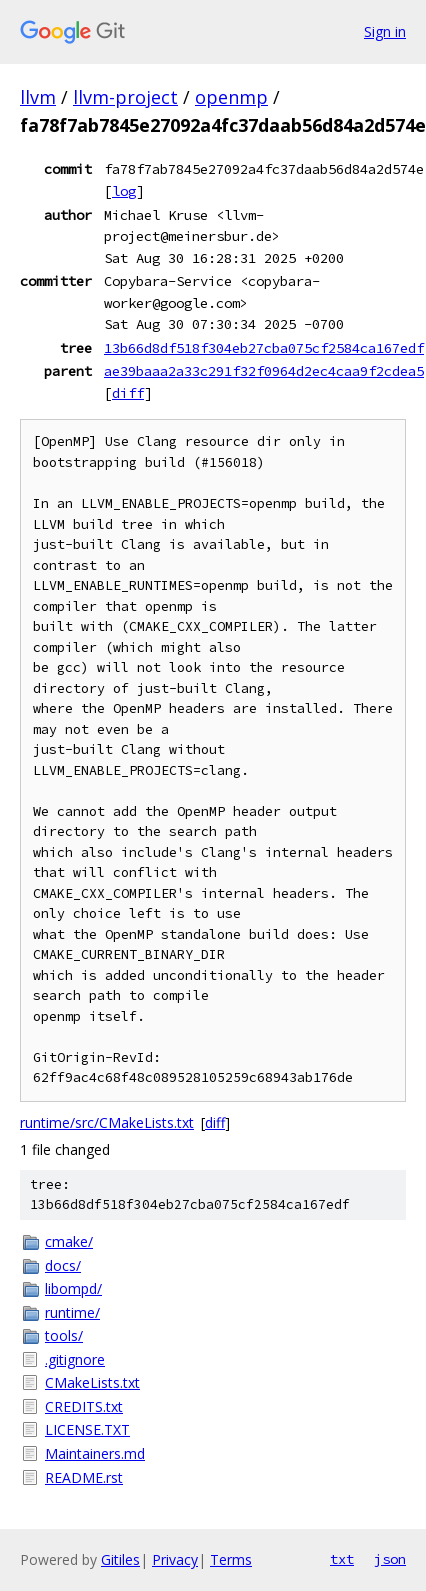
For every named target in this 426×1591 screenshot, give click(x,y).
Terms (231, 1559)
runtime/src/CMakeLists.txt (107, 1122)
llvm (38, 97)
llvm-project (125, 97)
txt (342, 1559)
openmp (231, 97)
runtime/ (72, 1312)
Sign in (385, 31)
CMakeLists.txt (92, 1382)
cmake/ (69, 1241)
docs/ (63, 1265)
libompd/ (73, 1288)
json (390, 1559)
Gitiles (120, 1559)
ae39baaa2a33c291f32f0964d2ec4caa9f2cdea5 (264, 371)
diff (128, 393)
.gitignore (75, 1359)
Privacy (175, 1559)
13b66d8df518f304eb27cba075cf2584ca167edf (264, 348)
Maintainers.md (95, 1453)
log (124, 191)
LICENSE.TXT (87, 1429)
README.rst (84, 1477)
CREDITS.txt (84, 1406)
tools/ (64, 1335)
